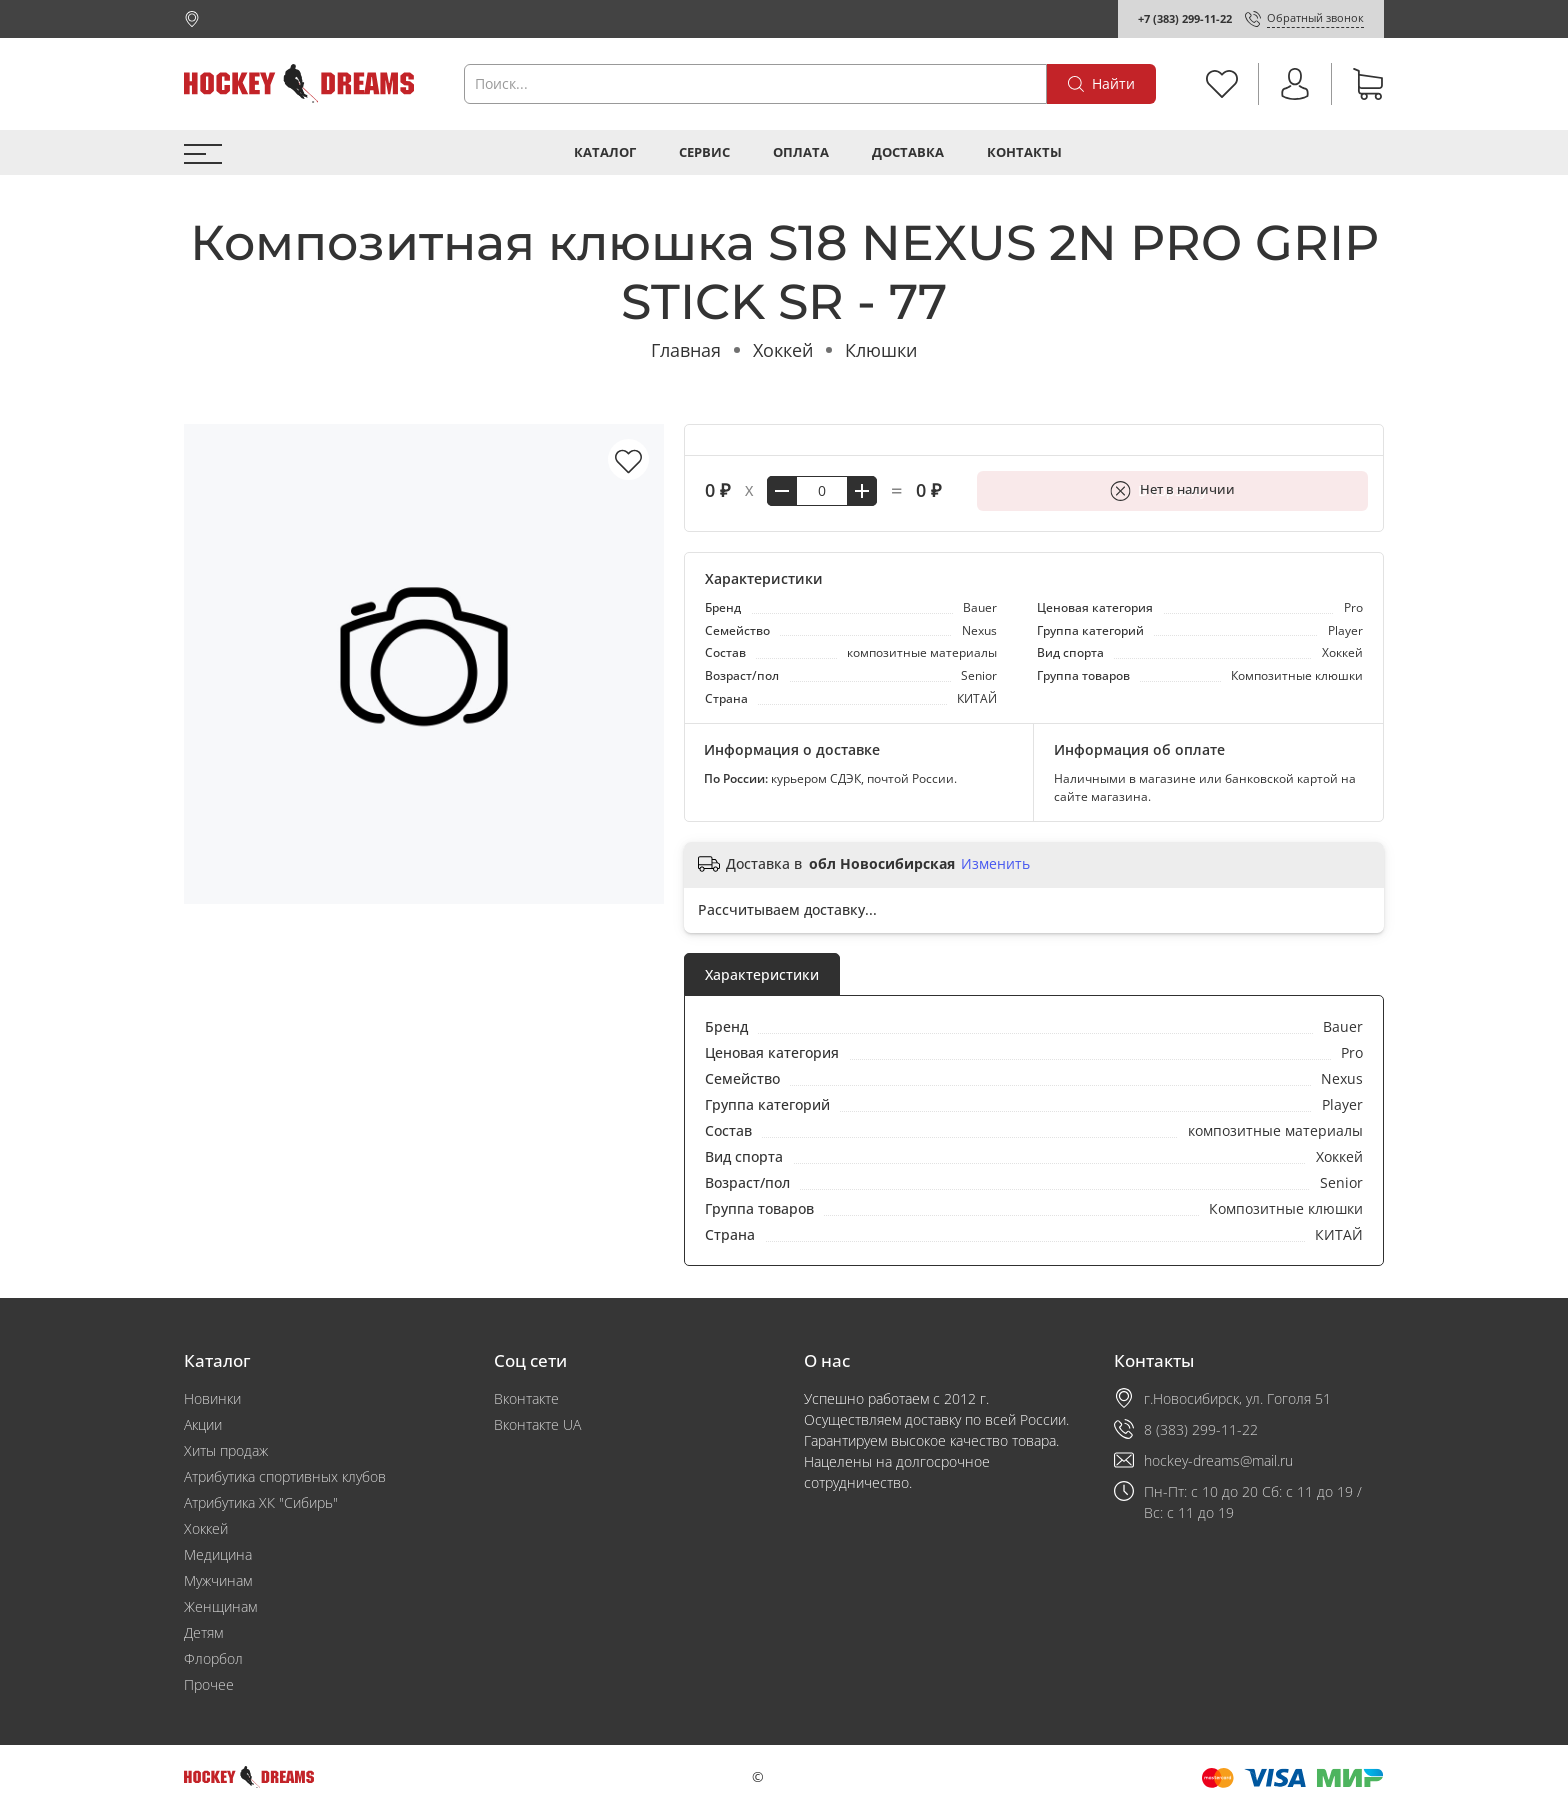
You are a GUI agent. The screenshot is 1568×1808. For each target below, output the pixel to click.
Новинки (212, 1398)
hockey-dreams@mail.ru (1218, 1460)
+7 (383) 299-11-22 (1185, 18)
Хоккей (783, 350)
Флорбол (213, 1658)
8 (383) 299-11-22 (1201, 1429)
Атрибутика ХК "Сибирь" (261, 1502)
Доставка (908, 152)
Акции (203, 1424)
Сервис (704, 152)
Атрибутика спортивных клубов (285, 1476)
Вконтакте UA (537, 1424)
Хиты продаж (226, 1450)
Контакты (1024, 152)
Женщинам (220, 1606)
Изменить (995, 864)
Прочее (209, 1684)
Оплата (801, 152)
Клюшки (881, 350)
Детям (203, 1632)
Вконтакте (526, 1398)
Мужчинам (218, 1580)
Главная (686, 350)
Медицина (218, 1554)
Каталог (605, 152)
